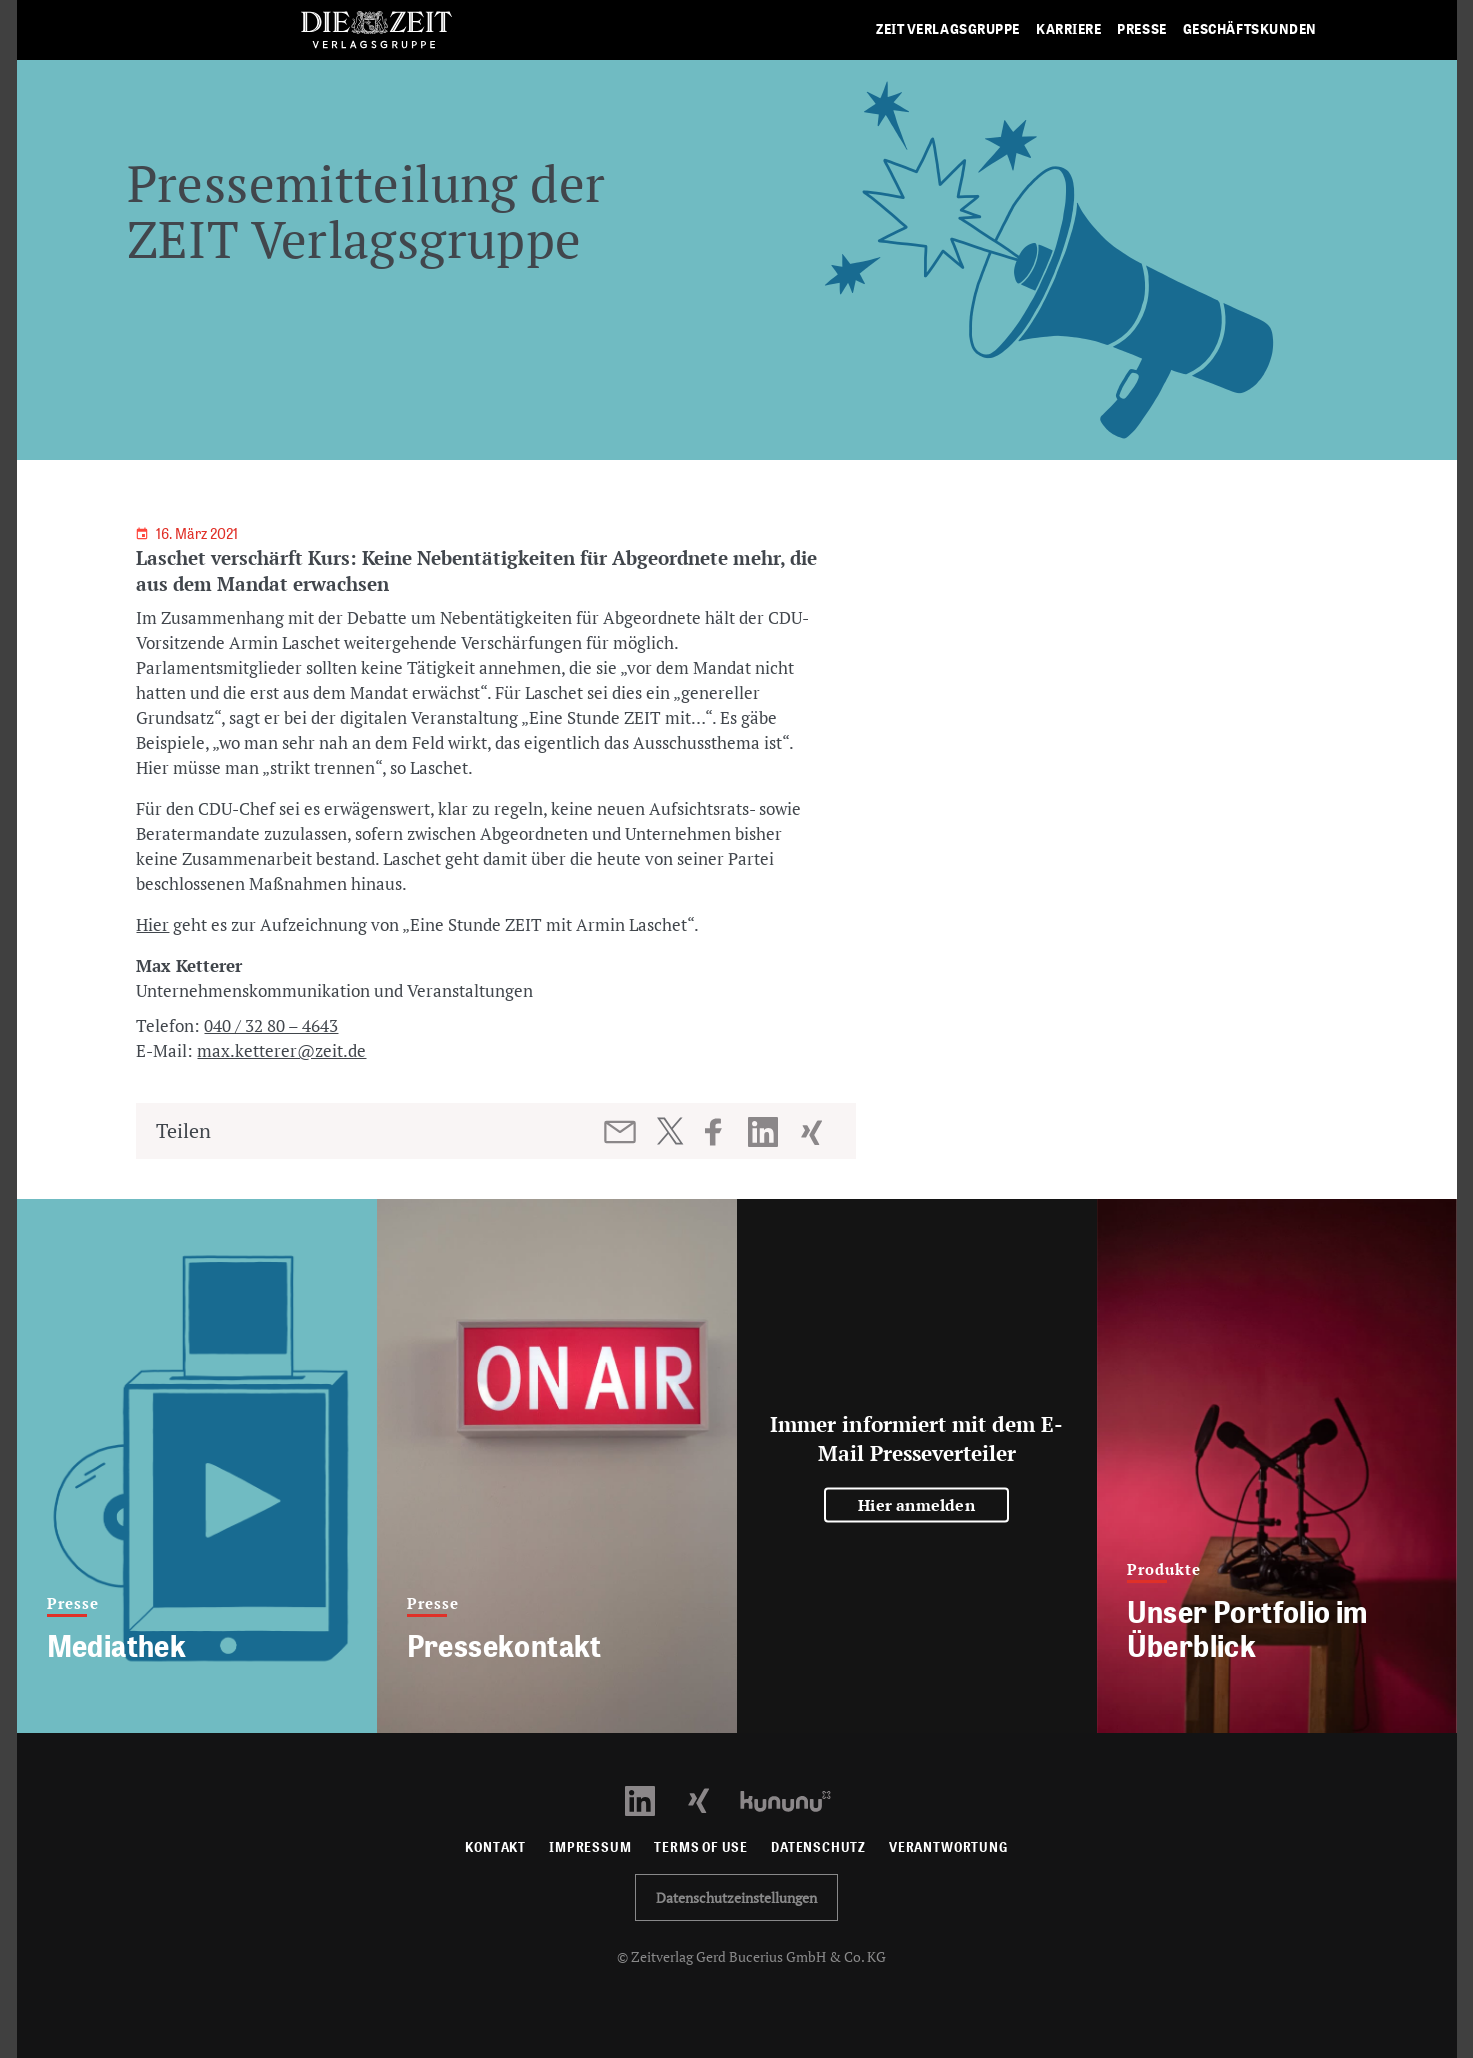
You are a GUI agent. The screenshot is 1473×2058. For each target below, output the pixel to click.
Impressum (590, 1847)
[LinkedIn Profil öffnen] (651, 1799)
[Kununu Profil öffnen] (795, 1799)
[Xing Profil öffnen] (710, 1799)
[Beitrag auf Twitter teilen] (669, 1131)
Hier (152, 924)
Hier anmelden (916, 1505)
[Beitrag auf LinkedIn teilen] (765, 1132)
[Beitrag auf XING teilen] (813, 1132)
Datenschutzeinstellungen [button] (736, 1897)
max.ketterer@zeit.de (281, 1050)
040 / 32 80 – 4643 (271, 1025)
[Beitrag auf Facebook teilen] (722, 1132)
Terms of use (701, 1847)
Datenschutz (818, 1847)
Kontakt (495, 1847)
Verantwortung (948, 1847)
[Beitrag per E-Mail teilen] (621, 1132)
